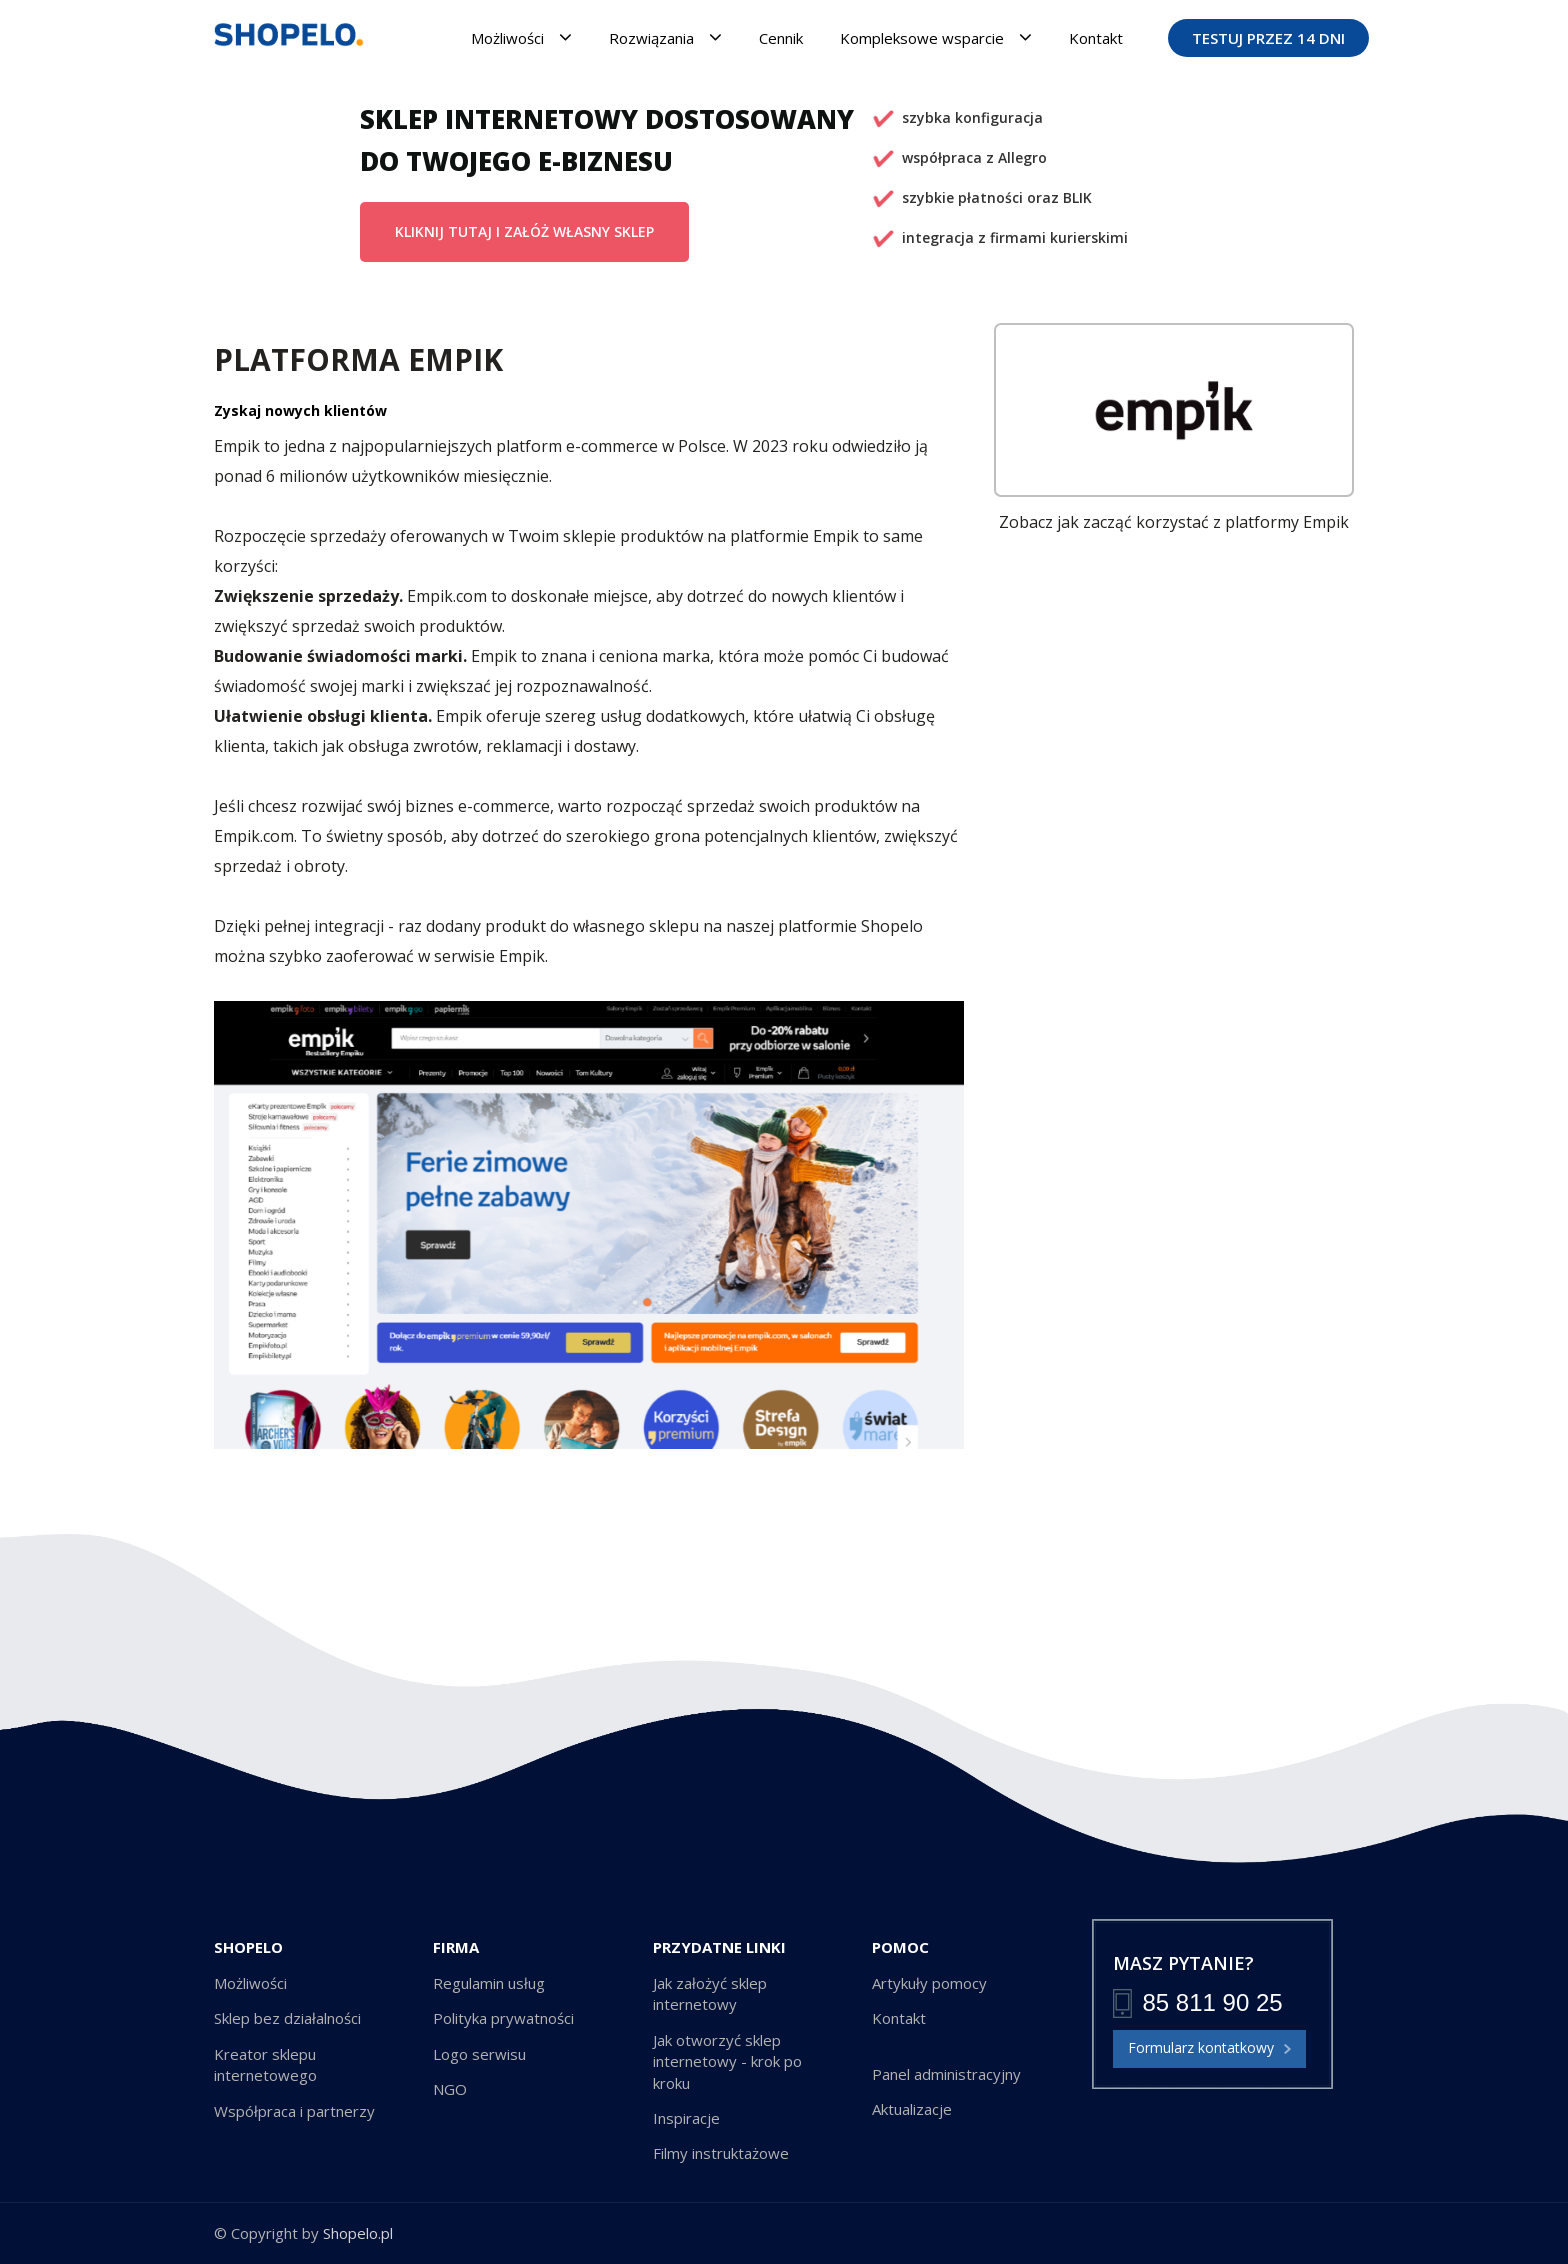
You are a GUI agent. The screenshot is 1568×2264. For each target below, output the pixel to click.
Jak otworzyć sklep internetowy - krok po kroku (727, 2061)
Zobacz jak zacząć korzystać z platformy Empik (1174, 522)
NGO (450, 2089)
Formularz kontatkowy (1209, 2049)
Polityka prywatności (503, 2018)
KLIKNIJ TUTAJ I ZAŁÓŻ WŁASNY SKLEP (524, 231)
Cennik (781, 38)
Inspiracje (686, 2118)
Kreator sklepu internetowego (265, 2064)
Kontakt (1096, 38)
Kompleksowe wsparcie (936, 37)
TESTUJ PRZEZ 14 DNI (1268, 38)
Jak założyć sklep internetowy (710, 1993)
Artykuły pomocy (929, 1983)
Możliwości (521, 37)
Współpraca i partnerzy (294, 2111)
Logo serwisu (479, 2054)
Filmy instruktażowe (721, 2153)
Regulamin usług (489, 1983)
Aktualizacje (912, 2109)
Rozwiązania (665, 37)
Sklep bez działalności (287, 2018)
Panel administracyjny (946, 2074)
